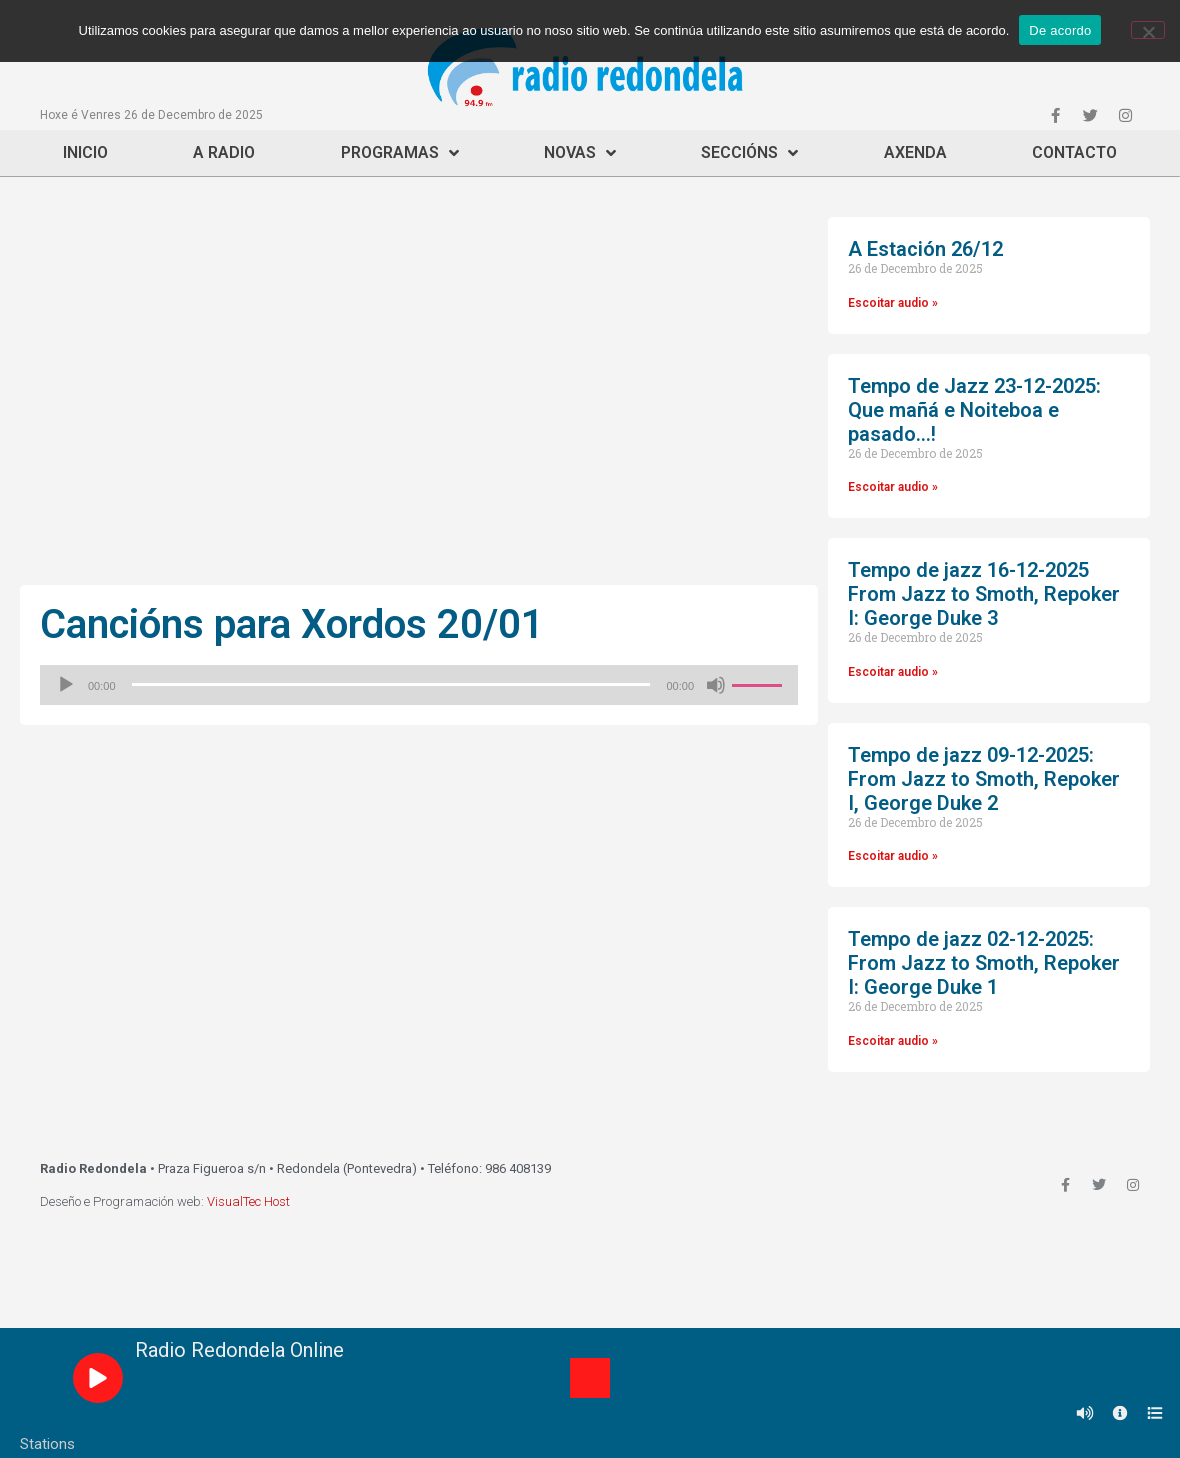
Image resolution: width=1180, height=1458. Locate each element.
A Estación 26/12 (925, 249)
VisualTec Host (248, 1201)
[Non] (1148, 30)
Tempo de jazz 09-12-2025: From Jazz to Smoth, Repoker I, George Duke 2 (984, 779)
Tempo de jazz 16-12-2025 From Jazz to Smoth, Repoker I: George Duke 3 (984, 594)
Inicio (85, 152)
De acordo (1060, 30)
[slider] (391, 684)
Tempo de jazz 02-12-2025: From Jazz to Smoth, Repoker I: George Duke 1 (984, 963)
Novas (580, 153)
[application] (419, 685)
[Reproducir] (66, 685)
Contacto (1074, 152)
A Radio (224, 152)
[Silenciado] (716, 685)
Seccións (749, 153)
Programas (400, 153)
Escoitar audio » (893, 303)
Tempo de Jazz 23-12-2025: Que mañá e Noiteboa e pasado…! (974, 410)
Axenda (915, 152)
